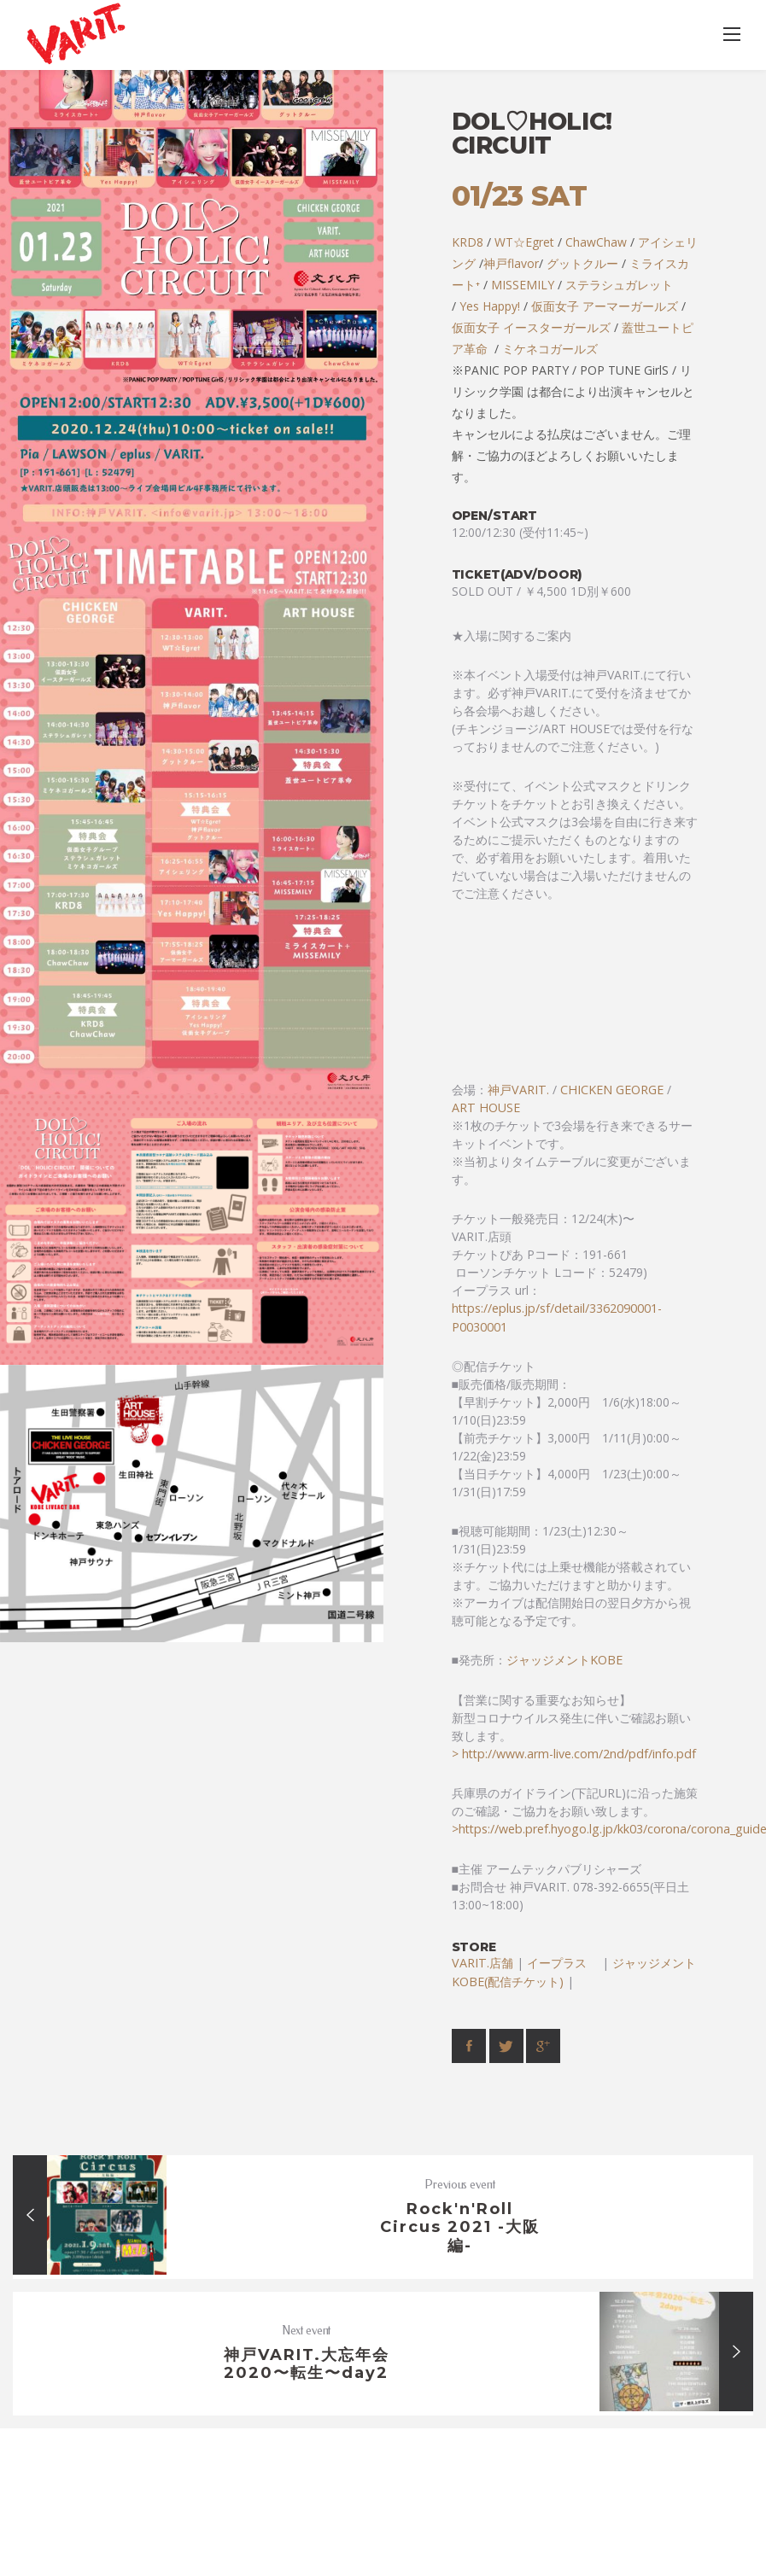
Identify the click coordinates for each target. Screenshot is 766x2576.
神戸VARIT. (518, 1089)
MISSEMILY (522, 285)
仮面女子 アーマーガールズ (604, 306)
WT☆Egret (524, 242)
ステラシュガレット (619, 285)
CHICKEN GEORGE (612, 1089)
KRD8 (467, 242)
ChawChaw (596, 242)
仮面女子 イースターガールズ (531, 327)
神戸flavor (511, 263)
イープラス (563, 1963)
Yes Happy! (489, 306)
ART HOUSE (486, 1107)
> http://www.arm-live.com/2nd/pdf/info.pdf (574, 1754)
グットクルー (582, 263)
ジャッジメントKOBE (564, 1660)
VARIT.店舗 (482, 1963)
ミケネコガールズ (550, 349)
